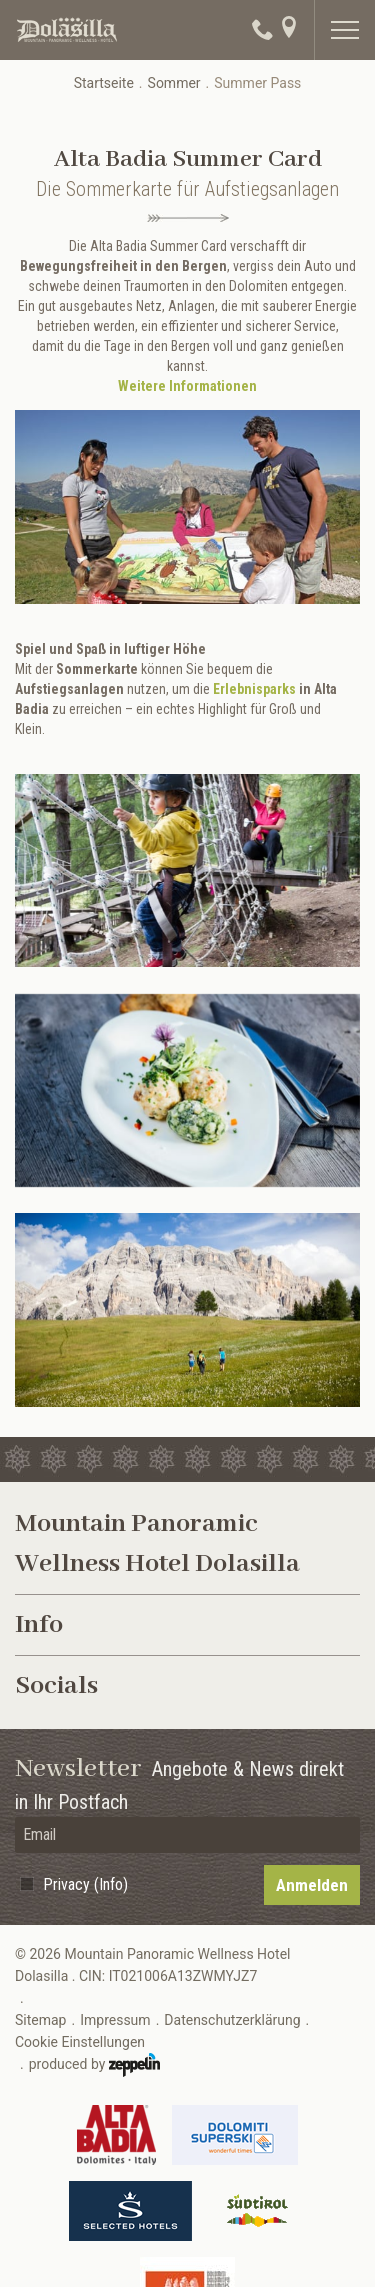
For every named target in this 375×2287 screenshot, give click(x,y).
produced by (94, 2065)
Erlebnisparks (254, 689)
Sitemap (40, 2020)
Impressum (115, 2020)
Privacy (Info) (85, 1884)
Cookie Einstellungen (80, 2042)
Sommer (174, 83)
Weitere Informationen (187, 386)
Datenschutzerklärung (232, 2020)
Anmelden (312, 1885)
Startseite (104, 83)
